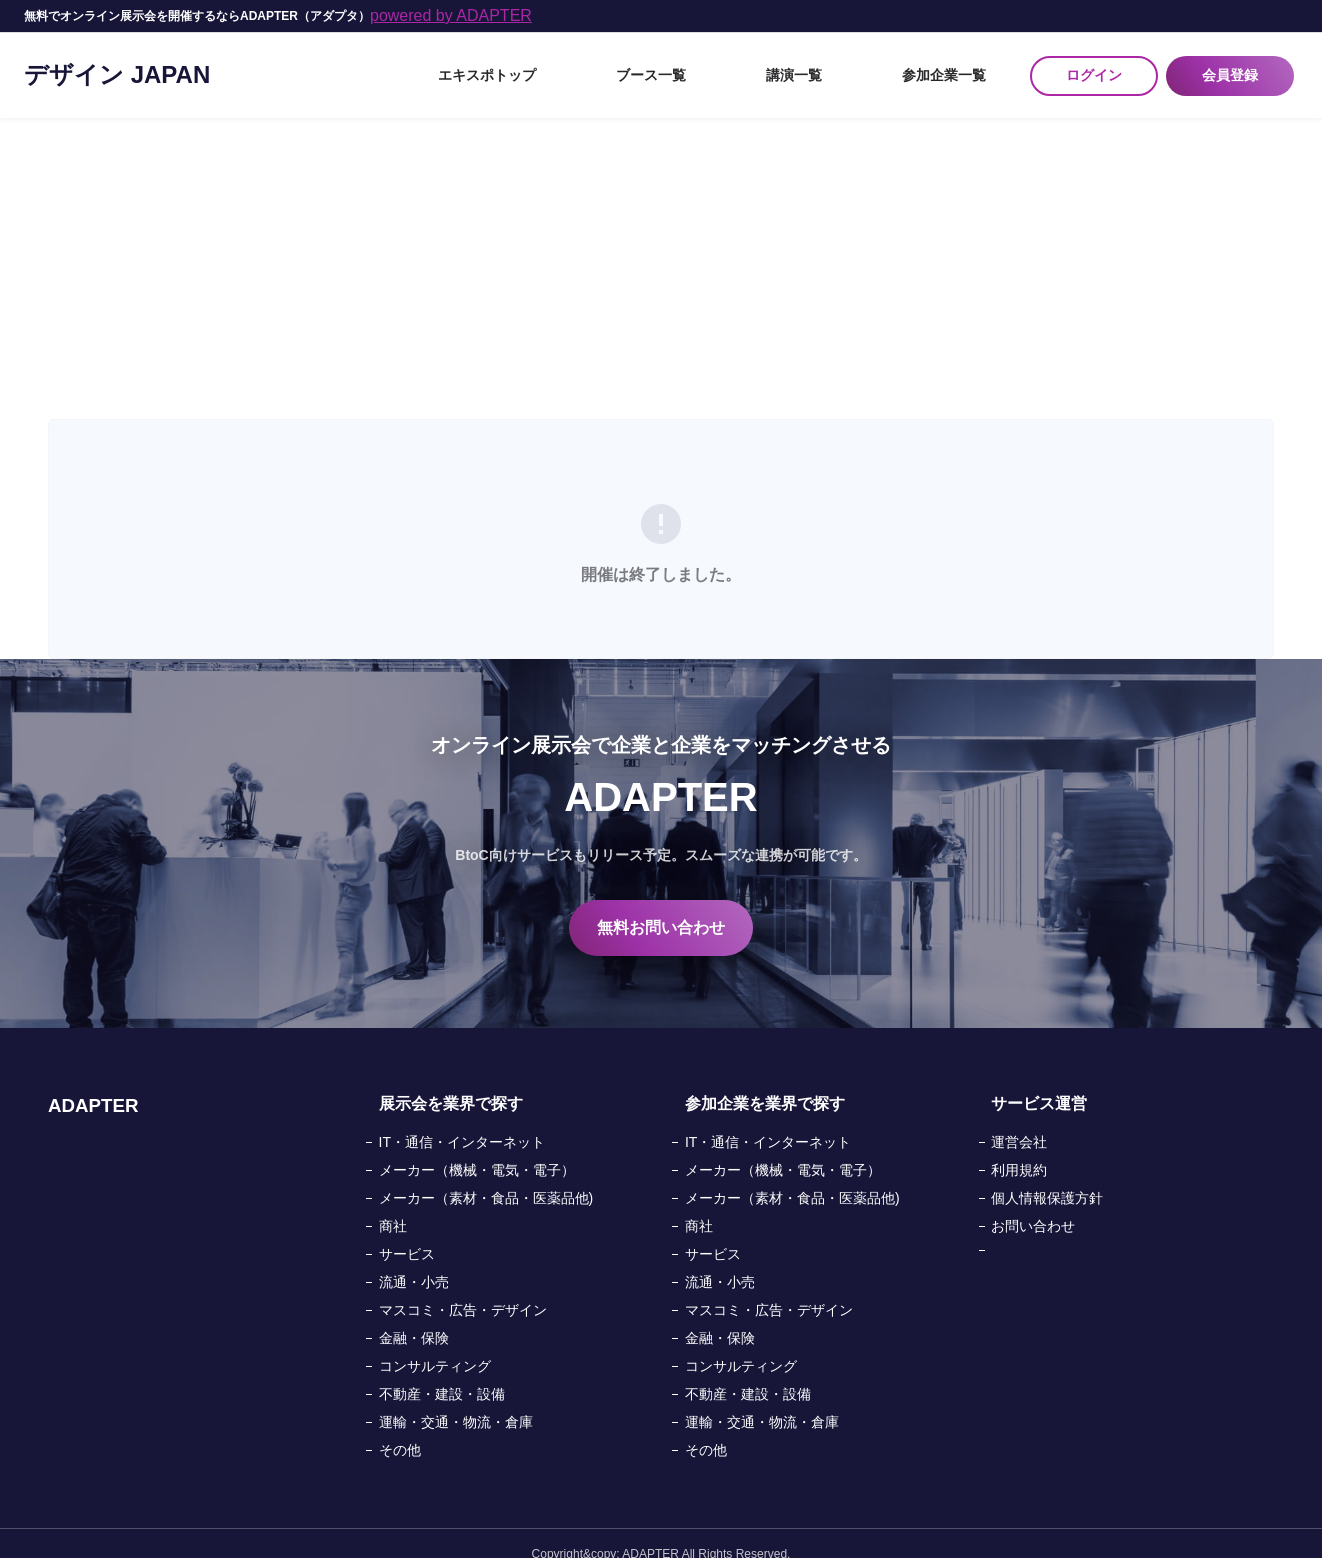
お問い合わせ (1033, 1205)
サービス (407, 1233)
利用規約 (1019, 1149)
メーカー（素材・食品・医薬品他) (486, 1177)
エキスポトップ (647, 65)
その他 (400, 1429)
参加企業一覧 (960, 65)
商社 (393, 1205)
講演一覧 (858, 65)
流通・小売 (414, 1261)
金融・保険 (414, 1317)
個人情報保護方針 (1047, 1177)
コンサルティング (435, 1345)
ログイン (1094, 65)
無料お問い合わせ (661, 906)
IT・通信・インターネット (462, 1121)
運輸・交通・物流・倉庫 (456, 1401)
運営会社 (1019, 1121)
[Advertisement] (661, 248)
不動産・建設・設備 (442, 1373)
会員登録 (1234, 65)
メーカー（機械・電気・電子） (477, 1149)
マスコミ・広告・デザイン (463, 1289)
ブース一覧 (763, 65)
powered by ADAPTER (451, 15)
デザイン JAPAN (117, 64)
